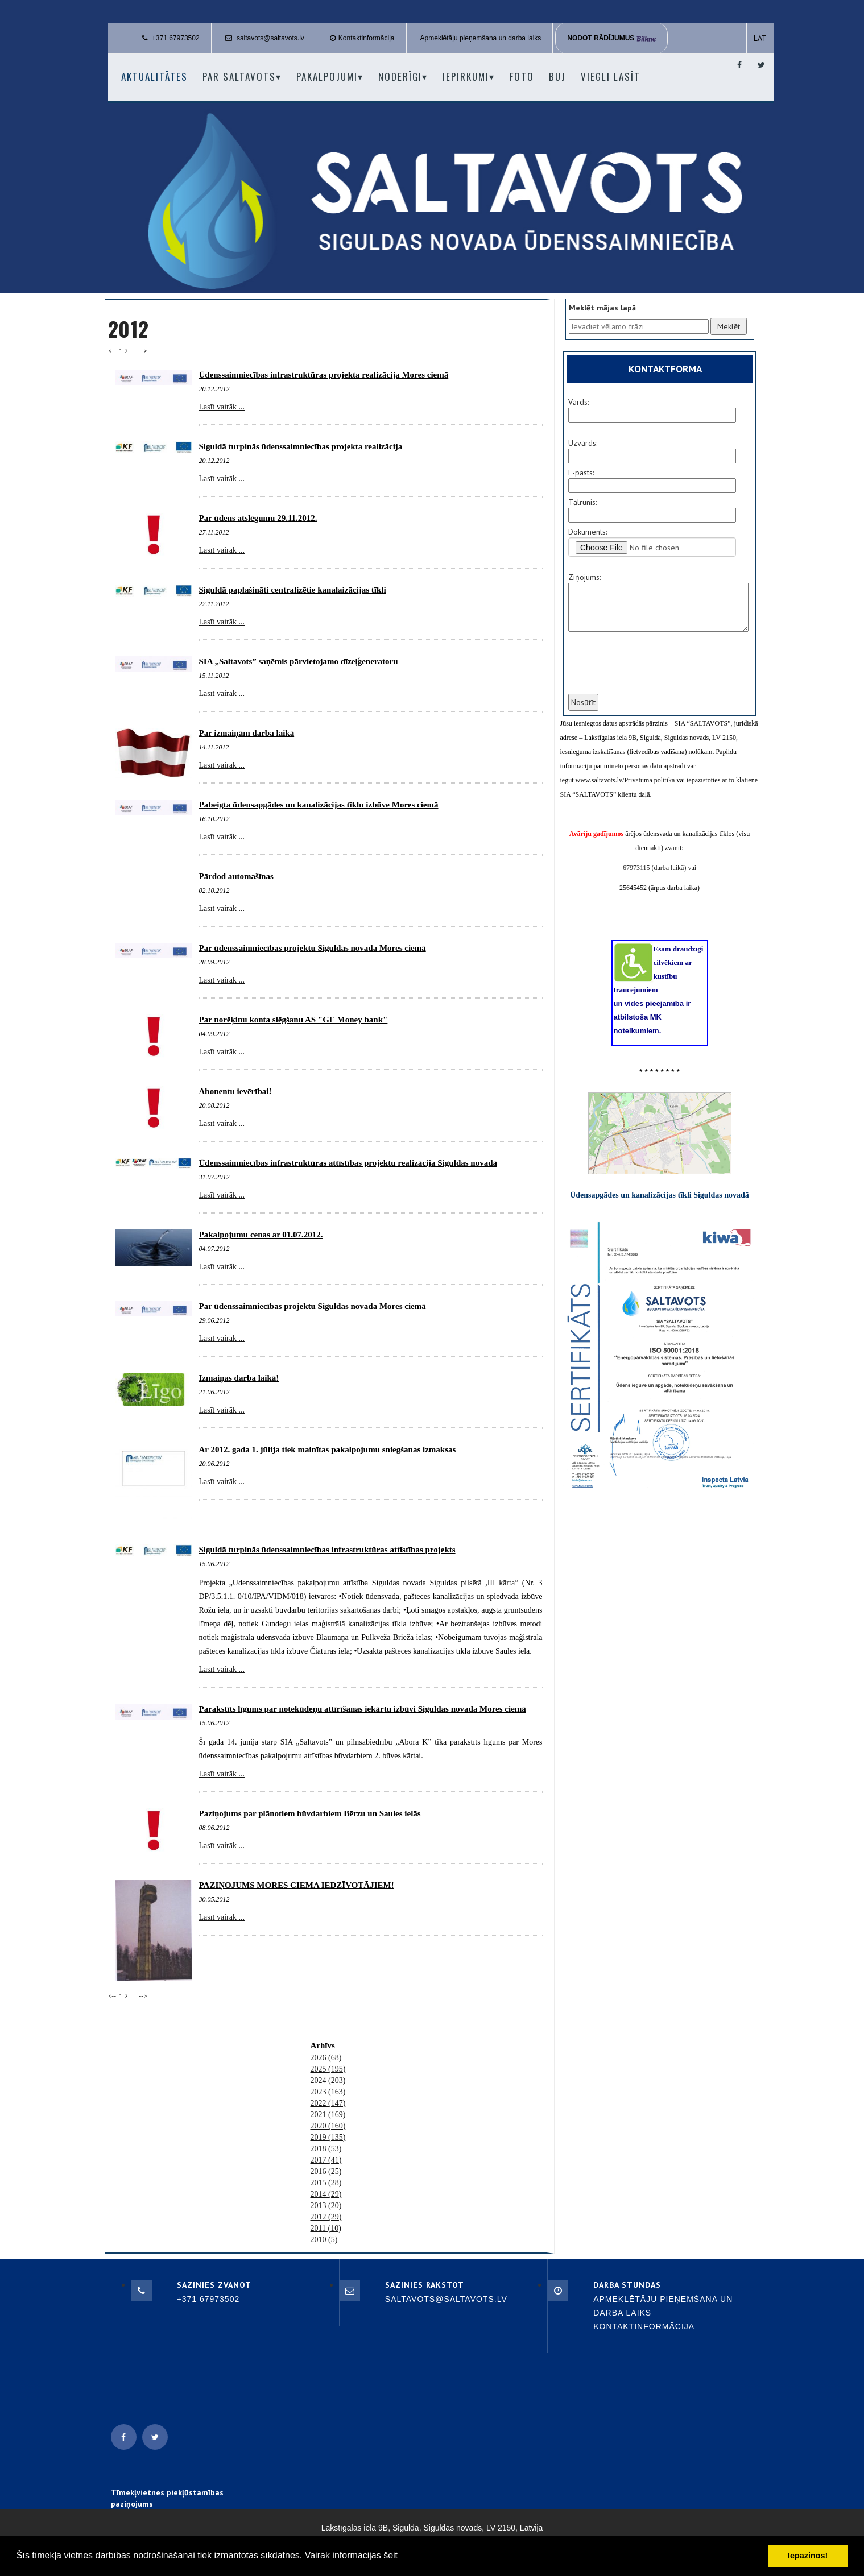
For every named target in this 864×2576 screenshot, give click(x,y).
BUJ (557, 76)
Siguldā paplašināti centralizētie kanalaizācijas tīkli (292, 589)
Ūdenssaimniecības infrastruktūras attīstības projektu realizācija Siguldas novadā (348, 1162)
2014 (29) (326, 2194)
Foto (522, 76)
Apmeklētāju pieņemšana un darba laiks (480, 38)
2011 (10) (326, 2228)
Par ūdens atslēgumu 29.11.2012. (258, 518)
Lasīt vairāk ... (222, 407)
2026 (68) (326, 2057)
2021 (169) (328, 2114)
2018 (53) (326, 2148)
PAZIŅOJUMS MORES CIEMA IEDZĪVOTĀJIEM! (296, 1885)
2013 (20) (326, 2205)
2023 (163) (328, 2092)
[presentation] (653, 670)
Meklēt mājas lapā (602, 308)
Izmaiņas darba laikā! (239, 1377)
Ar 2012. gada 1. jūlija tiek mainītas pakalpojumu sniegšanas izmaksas (327, 1449)
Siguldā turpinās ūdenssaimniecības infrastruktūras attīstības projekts (327, 1549)
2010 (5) (324, 2239)
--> (142, 350)
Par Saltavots (242, 76)
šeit (390, 2555)
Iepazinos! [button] (808, 2555)
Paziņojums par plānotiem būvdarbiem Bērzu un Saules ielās (310, 1813)
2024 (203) (328, 2080)
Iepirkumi (469, 76)
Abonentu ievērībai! (235, 1091)
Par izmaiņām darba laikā (247, 733)
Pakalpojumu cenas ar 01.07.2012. (261, 1234)
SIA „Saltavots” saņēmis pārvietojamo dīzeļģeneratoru (298, 661)
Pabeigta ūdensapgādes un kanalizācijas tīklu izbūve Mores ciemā (319, 804)
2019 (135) (328, 2137)
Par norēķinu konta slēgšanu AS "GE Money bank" (293, 1019)
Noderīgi (403, 76)
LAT (760, 38)
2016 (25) (326, 2171)
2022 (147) (328, 2103)
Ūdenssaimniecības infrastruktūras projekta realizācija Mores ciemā (324, 374)
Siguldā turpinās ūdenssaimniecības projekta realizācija (301, 446)
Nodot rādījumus (611, 38)
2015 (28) (326, 2183)
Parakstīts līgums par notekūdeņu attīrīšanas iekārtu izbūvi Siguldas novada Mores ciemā (362, 1708)
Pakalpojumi (329, 76)
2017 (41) (326, 2160)
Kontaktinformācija (366, 38)
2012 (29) (326, 2217)
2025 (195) (328, 2069)
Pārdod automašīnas (236, 876)
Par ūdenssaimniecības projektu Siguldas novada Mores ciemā (312, 947)
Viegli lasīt (610, 76)
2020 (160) (328, 2126)
